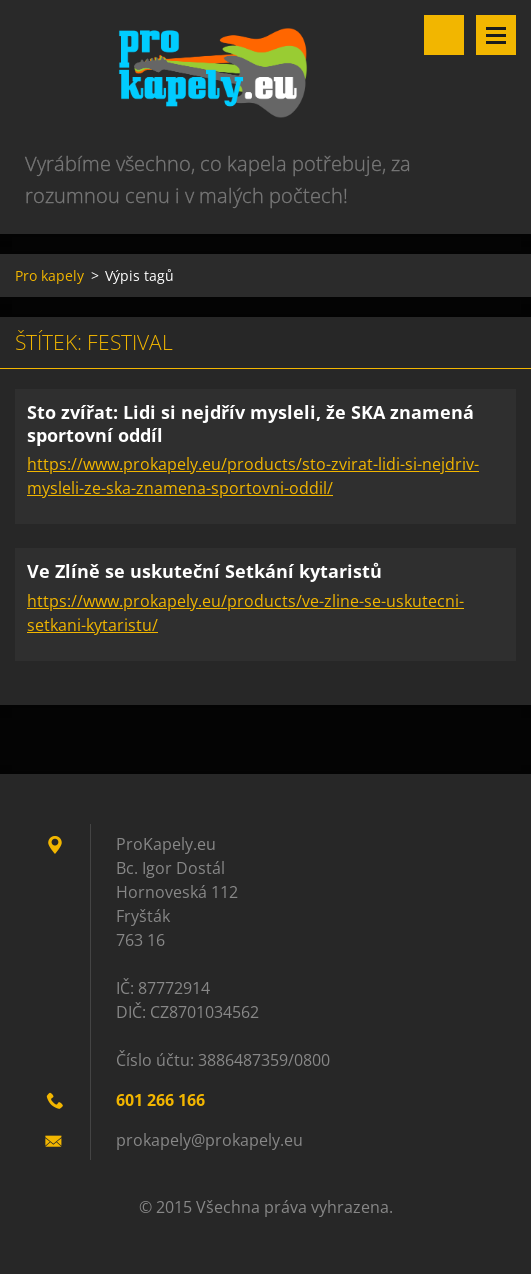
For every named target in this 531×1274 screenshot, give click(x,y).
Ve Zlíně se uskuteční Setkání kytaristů (204, 571)
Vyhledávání (444, 35)
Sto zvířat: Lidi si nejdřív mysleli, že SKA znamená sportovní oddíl (250, 423)
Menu (496, 35)
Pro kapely (49, 275)
